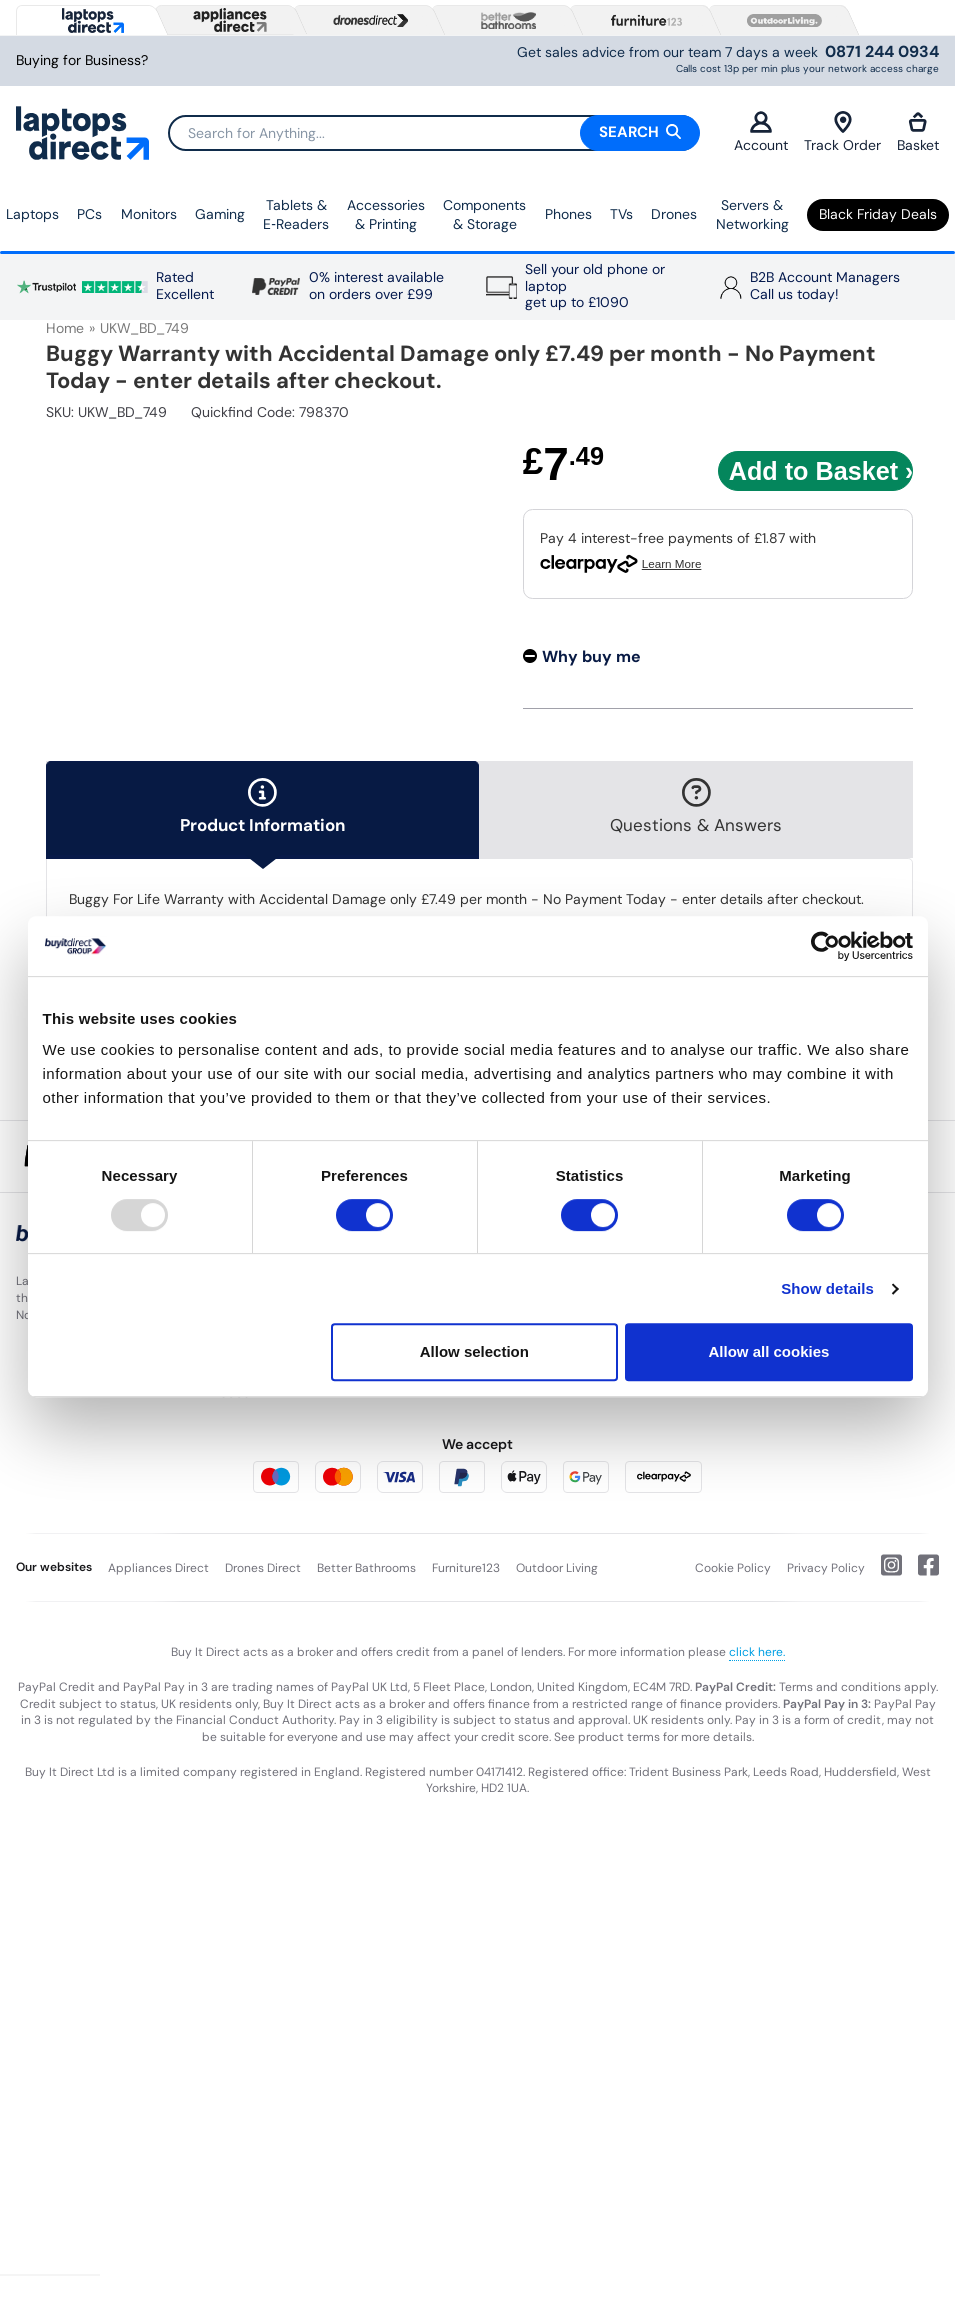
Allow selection (474, 1351)
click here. (757, 1652)
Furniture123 (466, 1568)
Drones (674, 214)
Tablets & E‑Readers (296, 215)
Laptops (32, 214)
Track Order (842, 132)
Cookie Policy (733, 1568)
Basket (918, 132)
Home (65, 328)
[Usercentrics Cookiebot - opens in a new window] (825, 946)
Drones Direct (263, 1568)
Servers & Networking (752, 215)
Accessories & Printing (386, 215)
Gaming (220, 214)
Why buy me (591, 656)
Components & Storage (484, 215)
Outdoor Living (557, 1568)
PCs (89, 214)
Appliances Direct (158, 1568)
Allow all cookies (769, 1351)
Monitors (149, 214)
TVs (621, 214)
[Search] (434, 133)
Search (640, 132)
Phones (568, 214)
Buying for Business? (82, 60)
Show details (827, 1288)
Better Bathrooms (366, 1568)
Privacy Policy (826, 1568)
